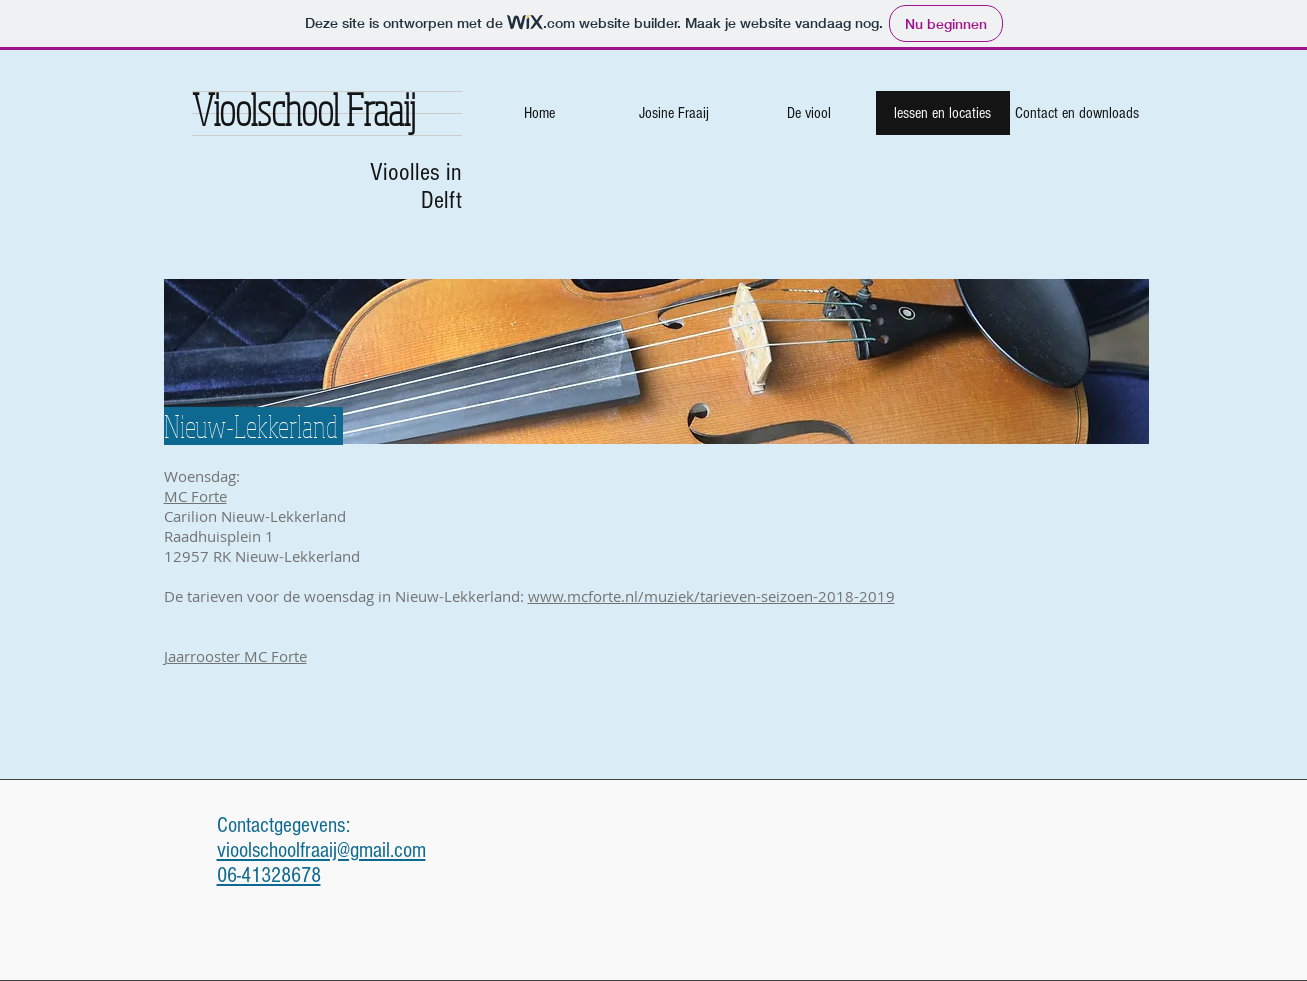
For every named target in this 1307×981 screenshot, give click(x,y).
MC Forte (195, 496)
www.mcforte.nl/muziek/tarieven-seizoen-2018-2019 (711, 596)
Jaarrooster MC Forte (235, 656)
